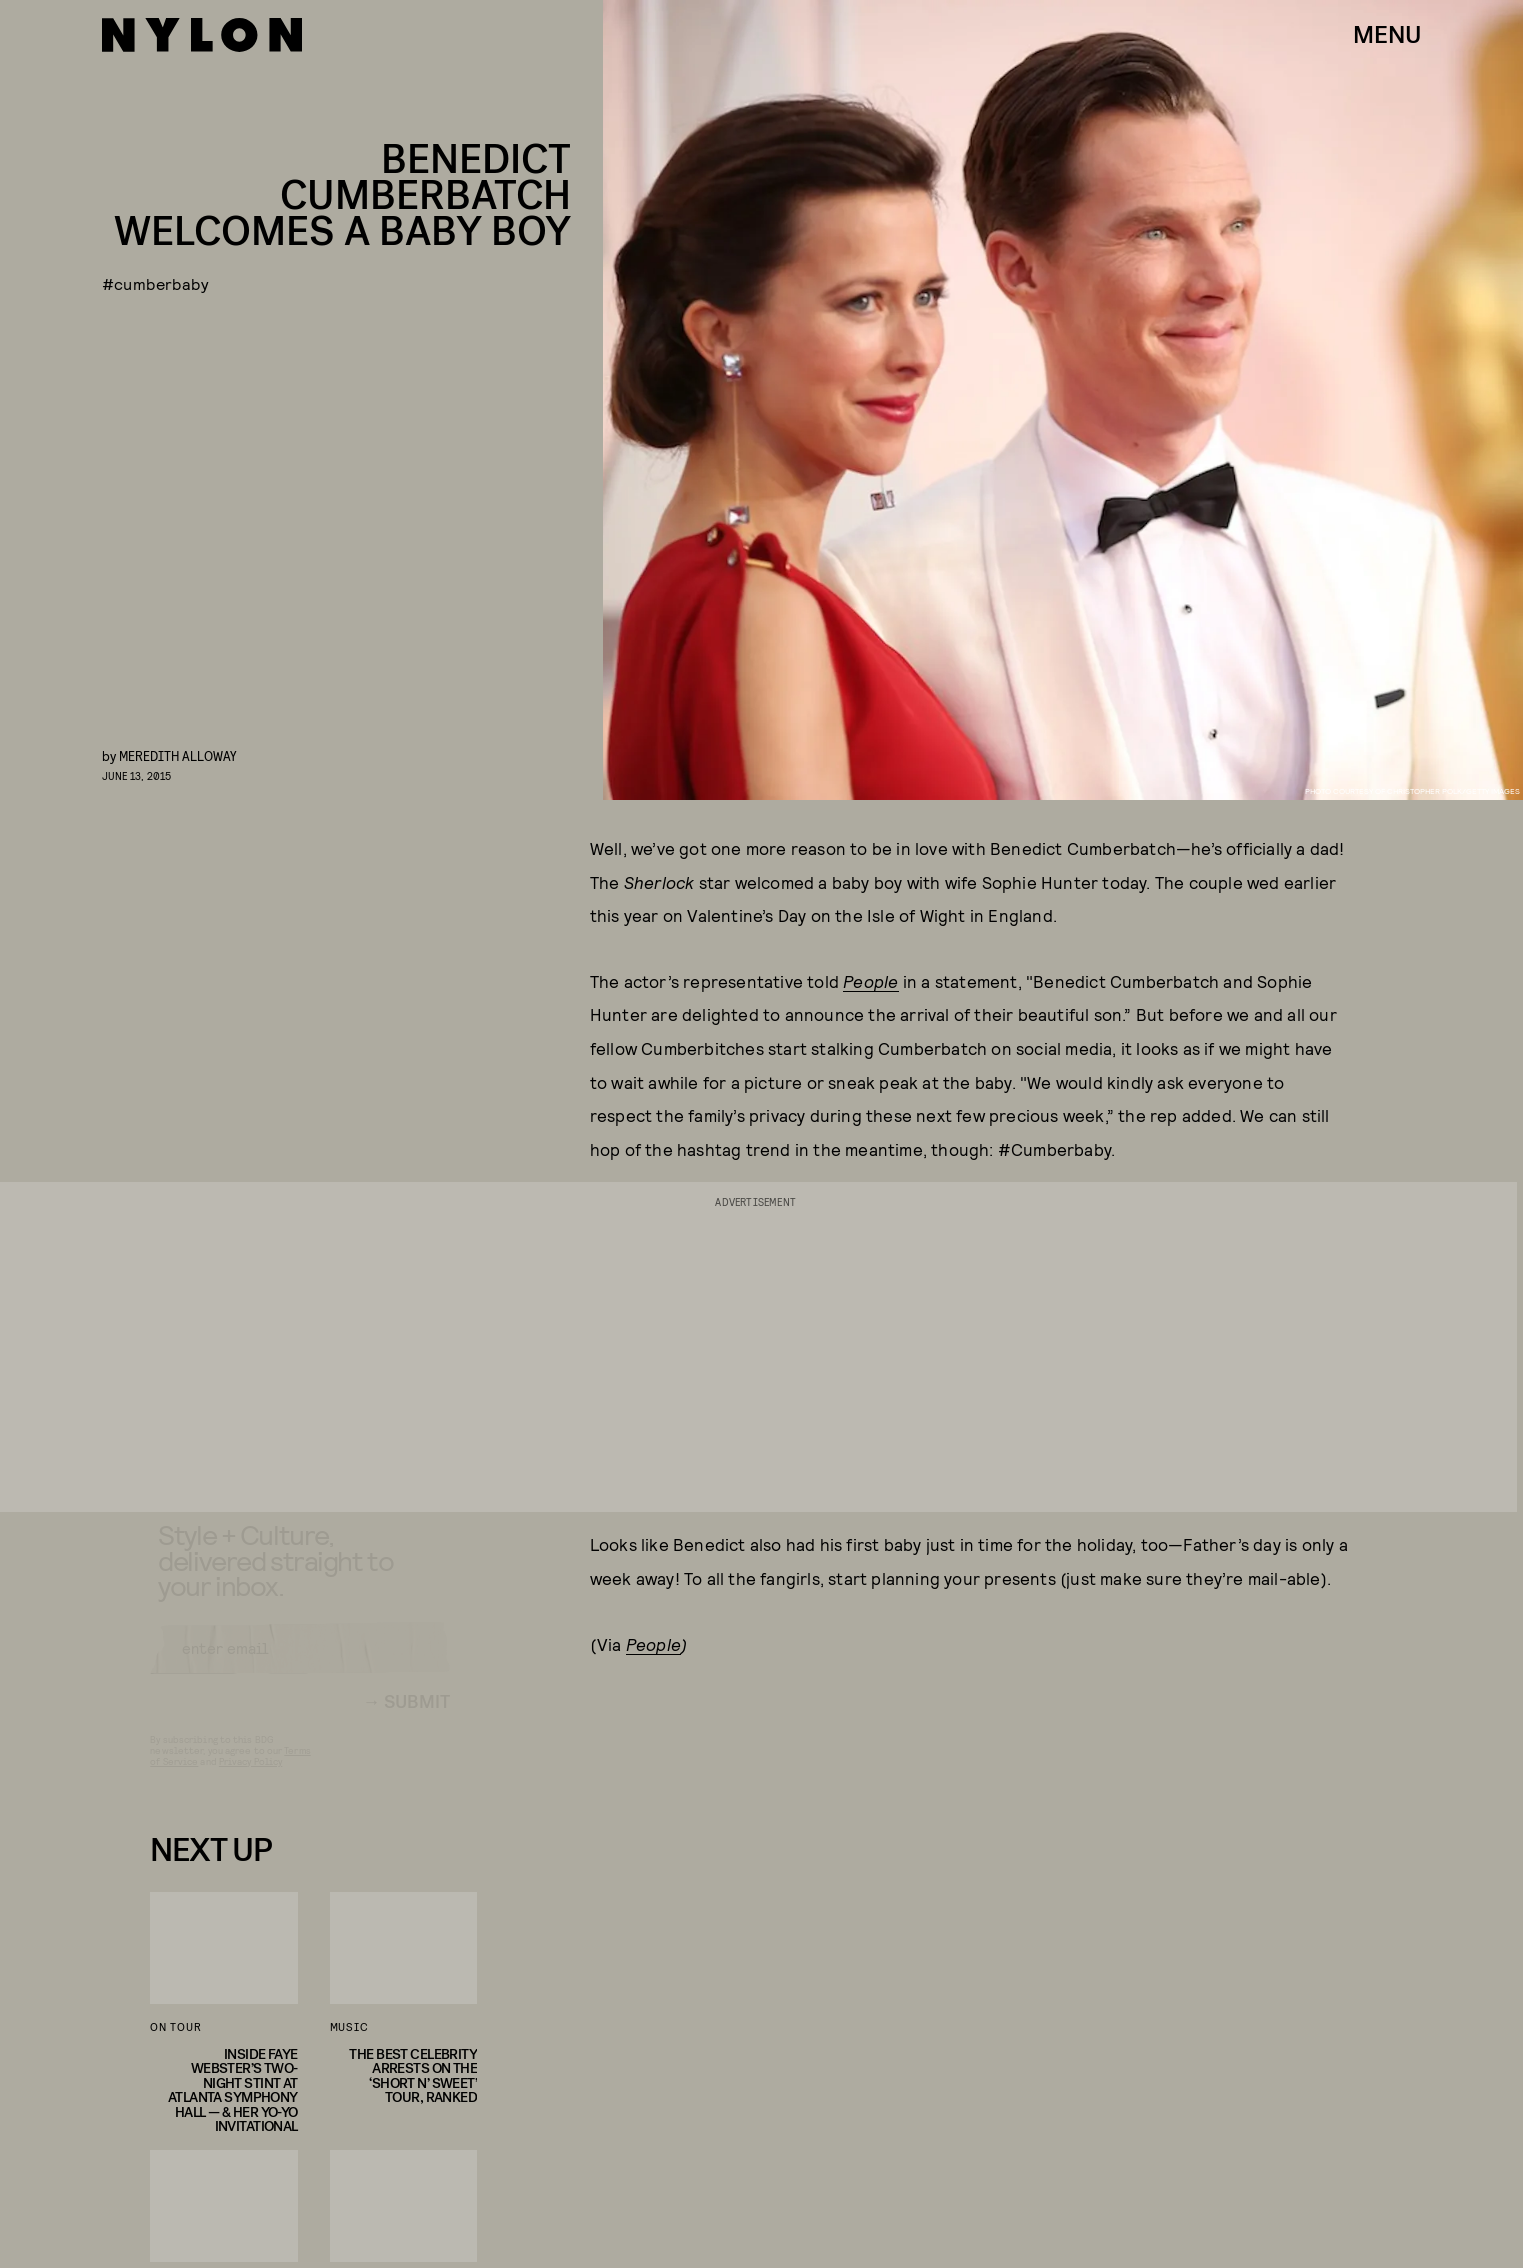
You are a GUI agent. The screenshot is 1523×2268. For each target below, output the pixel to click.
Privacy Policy (250, 1779)
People (870, 981)
